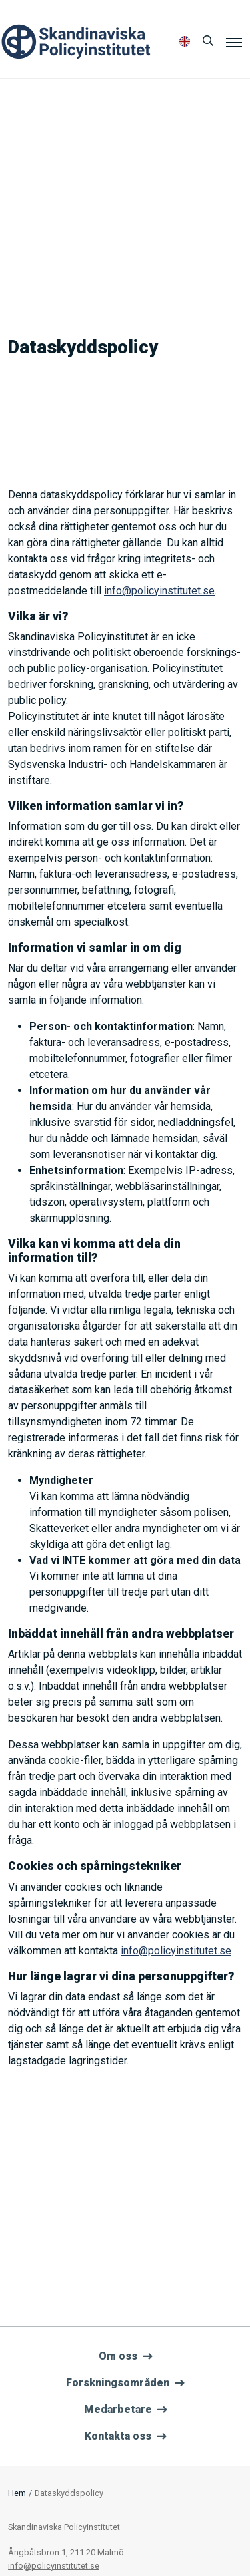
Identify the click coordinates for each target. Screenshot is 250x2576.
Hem (17, 2493)
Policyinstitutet (76, 41)
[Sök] (208, 41)
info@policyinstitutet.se (159, 590)
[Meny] (234, 42)
